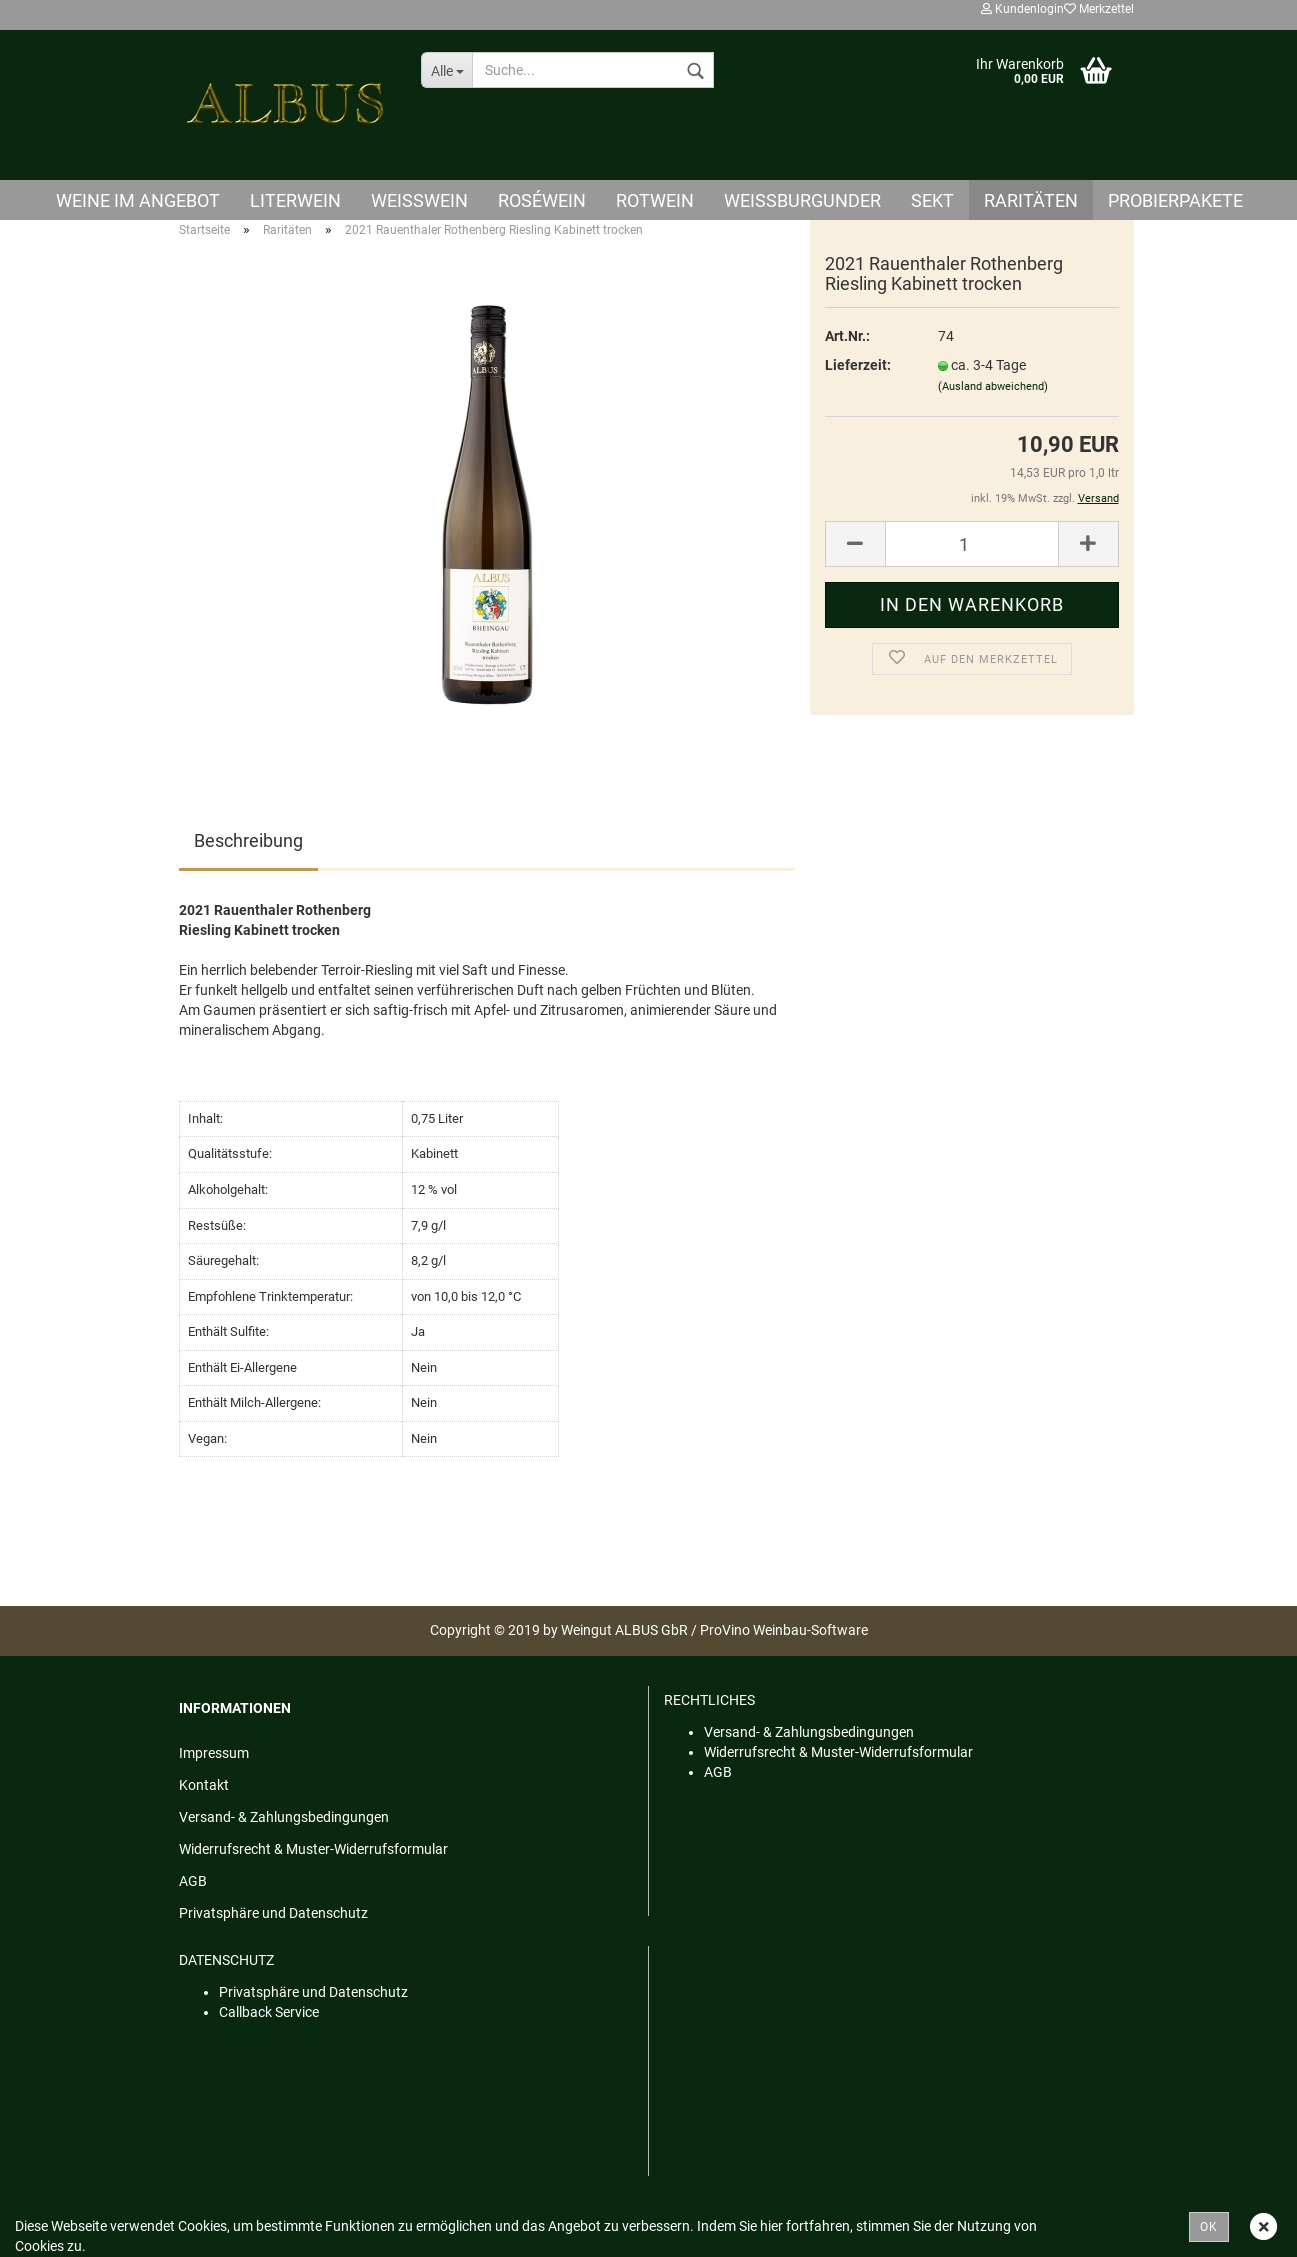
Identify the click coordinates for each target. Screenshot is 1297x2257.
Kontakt (204, 1785)
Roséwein (542, 200)
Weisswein (419, 200)
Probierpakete (1175, 200)
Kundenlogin (1022, 9)
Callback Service (269, 2012)
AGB (193, 1881)
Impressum (214, 1753)
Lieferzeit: (858, 365)
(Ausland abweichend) (993, 386)
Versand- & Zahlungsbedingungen (284, 1817)
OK (1209, 2227)
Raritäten (1031, 200)
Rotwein (655, 200)
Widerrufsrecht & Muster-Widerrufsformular (313, 1849)
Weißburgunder (802, 200)
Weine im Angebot (138, 200)
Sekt (932, 200)
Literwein (295, 200)
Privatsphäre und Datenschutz (273, 1913)
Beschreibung (248, 840)
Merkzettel (1099, 9)
